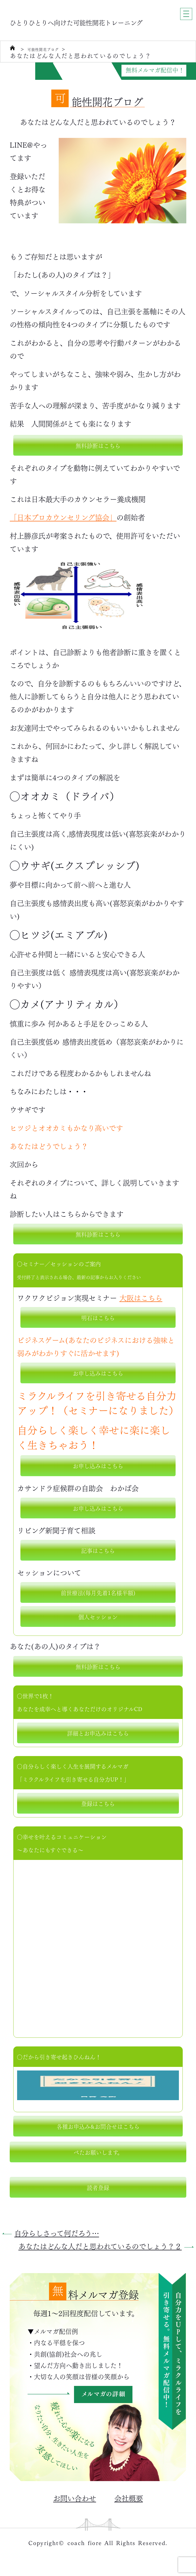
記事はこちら (98, 1550)
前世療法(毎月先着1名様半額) (98, 1592)
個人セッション (98, 1616)
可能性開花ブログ (53, 48)
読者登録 (98, 2187)
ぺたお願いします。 (98, 2151)
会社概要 (128, 2498)
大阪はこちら (140, 1297)
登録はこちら (98, 1803)
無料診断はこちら (98, 445)
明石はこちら (98, 1317)
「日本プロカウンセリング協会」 (63, 517)
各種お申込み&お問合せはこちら (98, 2126)
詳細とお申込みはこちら (98, 1732)
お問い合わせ (74, 2498)
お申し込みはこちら (98, 1372)
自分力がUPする (77, 70)
